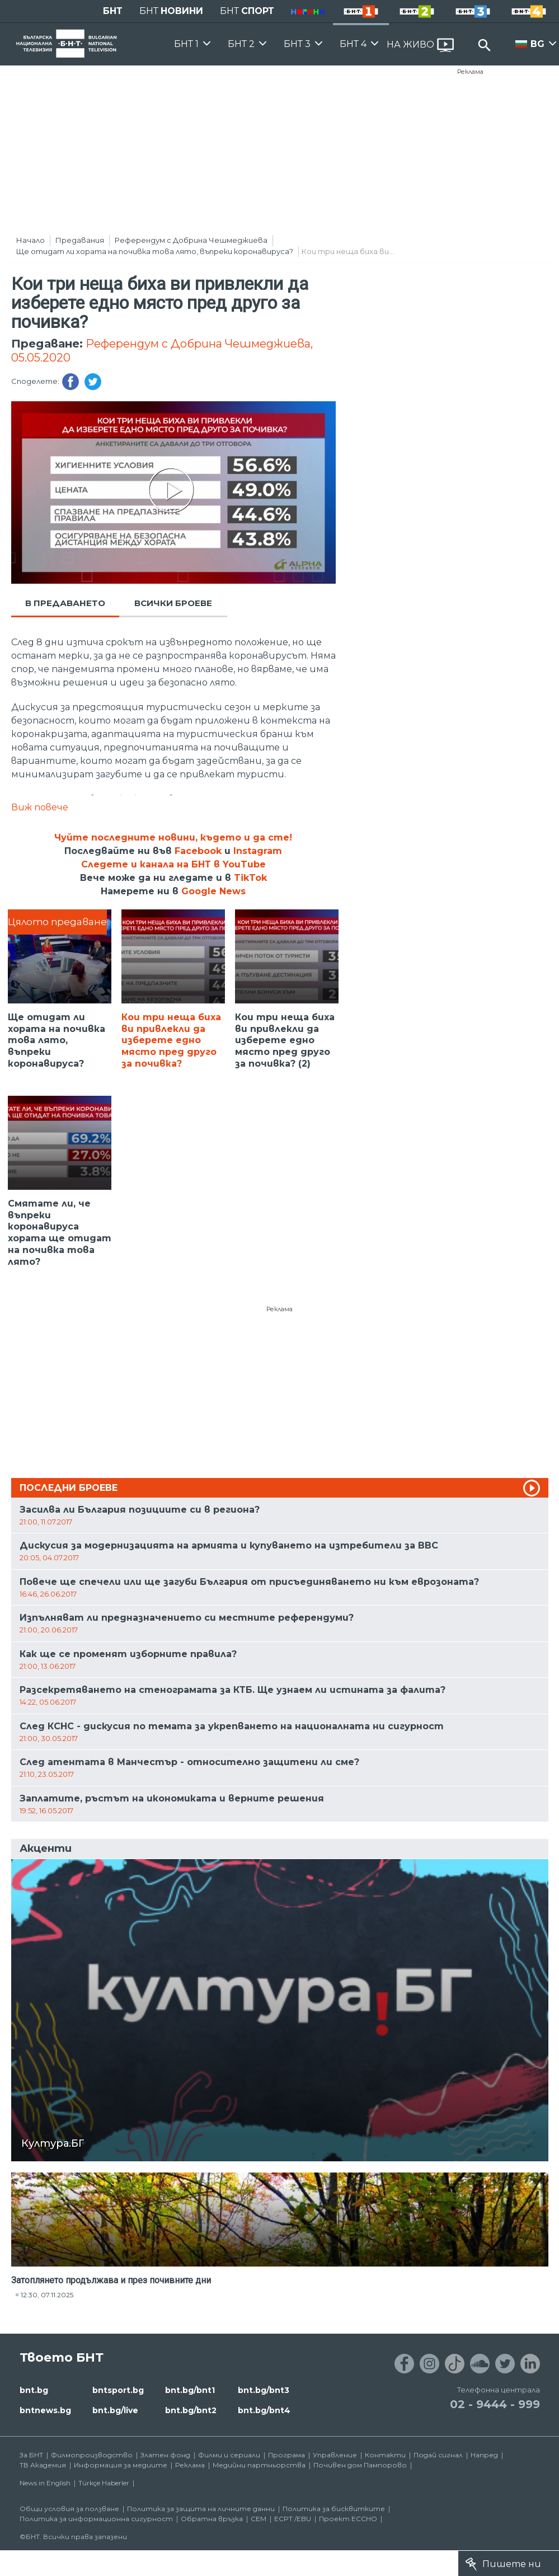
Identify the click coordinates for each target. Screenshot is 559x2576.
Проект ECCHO (348, 2518)
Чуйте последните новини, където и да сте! (173, 837)
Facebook (198, 851)
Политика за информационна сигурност (96, 2518)
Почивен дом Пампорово (360, 2465)
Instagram (257, 851)
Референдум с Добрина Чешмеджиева (191, 240)
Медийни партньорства (259, 2465)
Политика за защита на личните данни (201, 2508)
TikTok (250, 877)
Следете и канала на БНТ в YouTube (173, 864)
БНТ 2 (241, 44)
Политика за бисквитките (334, 2508)
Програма (286, 2455)
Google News (213, 891)
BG (537, 44)
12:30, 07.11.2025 (47, 2295)
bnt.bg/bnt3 (263, 2390)
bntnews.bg (45, 2410)
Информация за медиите (120, 2465)
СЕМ (258, 2518)
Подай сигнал (438, 2455)
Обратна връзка (212, 2518)
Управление (335, 2455)
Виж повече (39, 807)
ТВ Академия (43, 2465)
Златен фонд (165, 2455)
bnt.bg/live (115, 2410)
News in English (45, 2483)
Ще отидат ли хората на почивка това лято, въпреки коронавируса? (154, 251)
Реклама (470, 72)
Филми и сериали (229, 2455)
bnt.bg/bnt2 (191, 2410)
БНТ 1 (186, 44)
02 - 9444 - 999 (495, 2404)
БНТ (113, 11)
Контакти (385, 2455)
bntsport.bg (118, 2390)
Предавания (79, 240)
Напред (484, 2455)
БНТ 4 (353, 44)
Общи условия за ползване (69, 2508)
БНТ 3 (297, 44)
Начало (30, 240)
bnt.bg (34, 2390)
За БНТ (31, 2455)
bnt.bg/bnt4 (264, 2410)
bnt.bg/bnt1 (190, 2390)
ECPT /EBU (292, 2518)
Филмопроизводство (92, 2455)
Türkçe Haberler (103, 2483)
